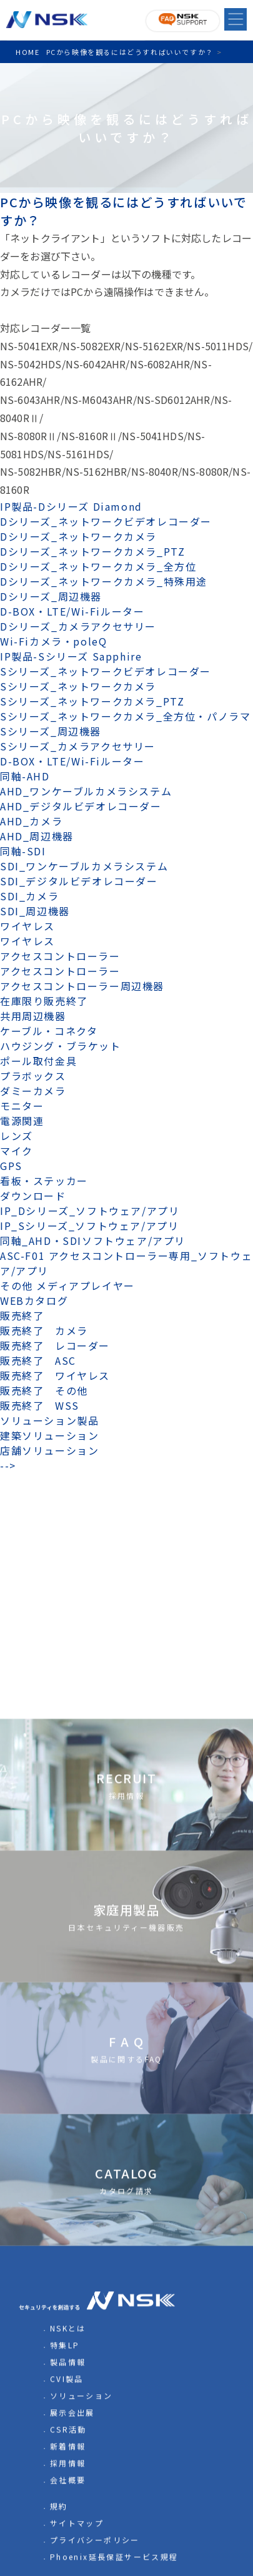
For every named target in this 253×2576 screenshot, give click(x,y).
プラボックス (33, 1075)
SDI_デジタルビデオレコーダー (79, 880)
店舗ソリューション (49, 1450)
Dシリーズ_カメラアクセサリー (78, 626)
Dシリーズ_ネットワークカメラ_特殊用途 (103, 581)
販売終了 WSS (39, 1405)
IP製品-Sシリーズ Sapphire (71, 656)
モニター (22, 1105)
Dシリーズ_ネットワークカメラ (78, 536)
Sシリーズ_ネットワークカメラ (78, 686)
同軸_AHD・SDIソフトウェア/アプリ (93, 1240)
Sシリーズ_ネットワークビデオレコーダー (105, 671)
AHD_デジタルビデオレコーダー (81, 806)
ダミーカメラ (33, 1090)
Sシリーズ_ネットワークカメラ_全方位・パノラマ (125, 716)
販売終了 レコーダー (60, 1345)
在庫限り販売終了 (44, 1000)
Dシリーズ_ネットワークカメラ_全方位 (98, 566)
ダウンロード (33, 1195)
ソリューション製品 (49, 1420)
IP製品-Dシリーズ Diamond (71, 506)
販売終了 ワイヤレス (55, 1375)
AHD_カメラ (31, 821)
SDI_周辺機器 (35, 910)
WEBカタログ (34, 1300)
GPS (11, 1165)
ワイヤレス (27, 925)
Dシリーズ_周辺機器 (51, 596)
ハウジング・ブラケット (60, 1045)
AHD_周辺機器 (37, 835)
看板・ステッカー (44, 1180)
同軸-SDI (23, 850)
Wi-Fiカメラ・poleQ (53, 641)
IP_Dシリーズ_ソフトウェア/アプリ (89, 1210)
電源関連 (22, 1120)
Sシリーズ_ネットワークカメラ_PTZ (92, 701)
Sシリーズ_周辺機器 (50, 731)
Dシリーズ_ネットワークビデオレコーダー (106, 521)
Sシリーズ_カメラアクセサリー (78, 746)
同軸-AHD (25, 776)
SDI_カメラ (29, 895)
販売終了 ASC (38, 1360)
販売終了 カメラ (49, 1330)
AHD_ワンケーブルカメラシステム (86, 791)
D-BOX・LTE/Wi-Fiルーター (72, 611)
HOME (27, 52)
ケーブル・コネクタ (48, 1030)
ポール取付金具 (38, 1060)
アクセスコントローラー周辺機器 (82, 985)
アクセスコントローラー (60, 955)
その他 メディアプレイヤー (67, 1285)
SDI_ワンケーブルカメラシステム (84, 865)
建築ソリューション (49, 1435)
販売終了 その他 (44, 1390)
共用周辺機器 (33, 1015)
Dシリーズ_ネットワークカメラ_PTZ (92, 551)
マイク (16, 1150)
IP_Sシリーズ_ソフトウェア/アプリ (89, 1225)
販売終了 (22, 1315)
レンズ (16, 1135)
